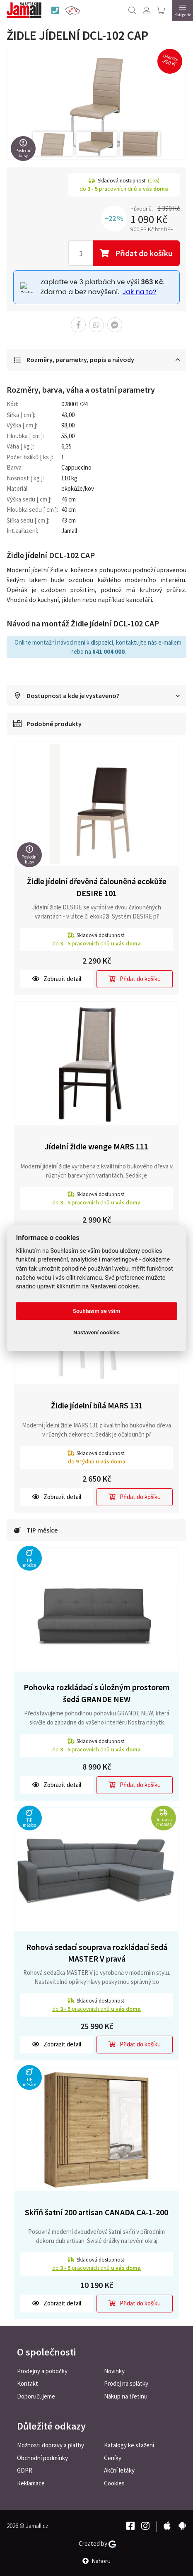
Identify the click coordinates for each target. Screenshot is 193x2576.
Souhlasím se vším (97, 1311)
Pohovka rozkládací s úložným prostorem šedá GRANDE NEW (97, 1693)
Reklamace (31, 2483)
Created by (97, 2543)
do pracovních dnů (96, 943)
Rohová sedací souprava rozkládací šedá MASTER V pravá (96, 1953)
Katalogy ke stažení (129, 2445)
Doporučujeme (36, 2396)
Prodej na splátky (126, 2383)
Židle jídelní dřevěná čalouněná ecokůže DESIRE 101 (96, 887)
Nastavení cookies (96, 1332)
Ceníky (112, 2458)
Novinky (114, 2371)
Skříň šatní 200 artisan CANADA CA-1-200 (96, 2212)
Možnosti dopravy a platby (50, 2445)
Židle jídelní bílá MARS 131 (96, 1405)
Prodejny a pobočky (42, 2371)
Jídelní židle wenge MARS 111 (96, 1146)
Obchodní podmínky (42, 2458)
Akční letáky (119, 2470)
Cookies (114, 2483)
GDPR (24, 2470)
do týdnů (96, 1461)
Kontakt (27, 2383)
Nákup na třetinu (125, 2396)
